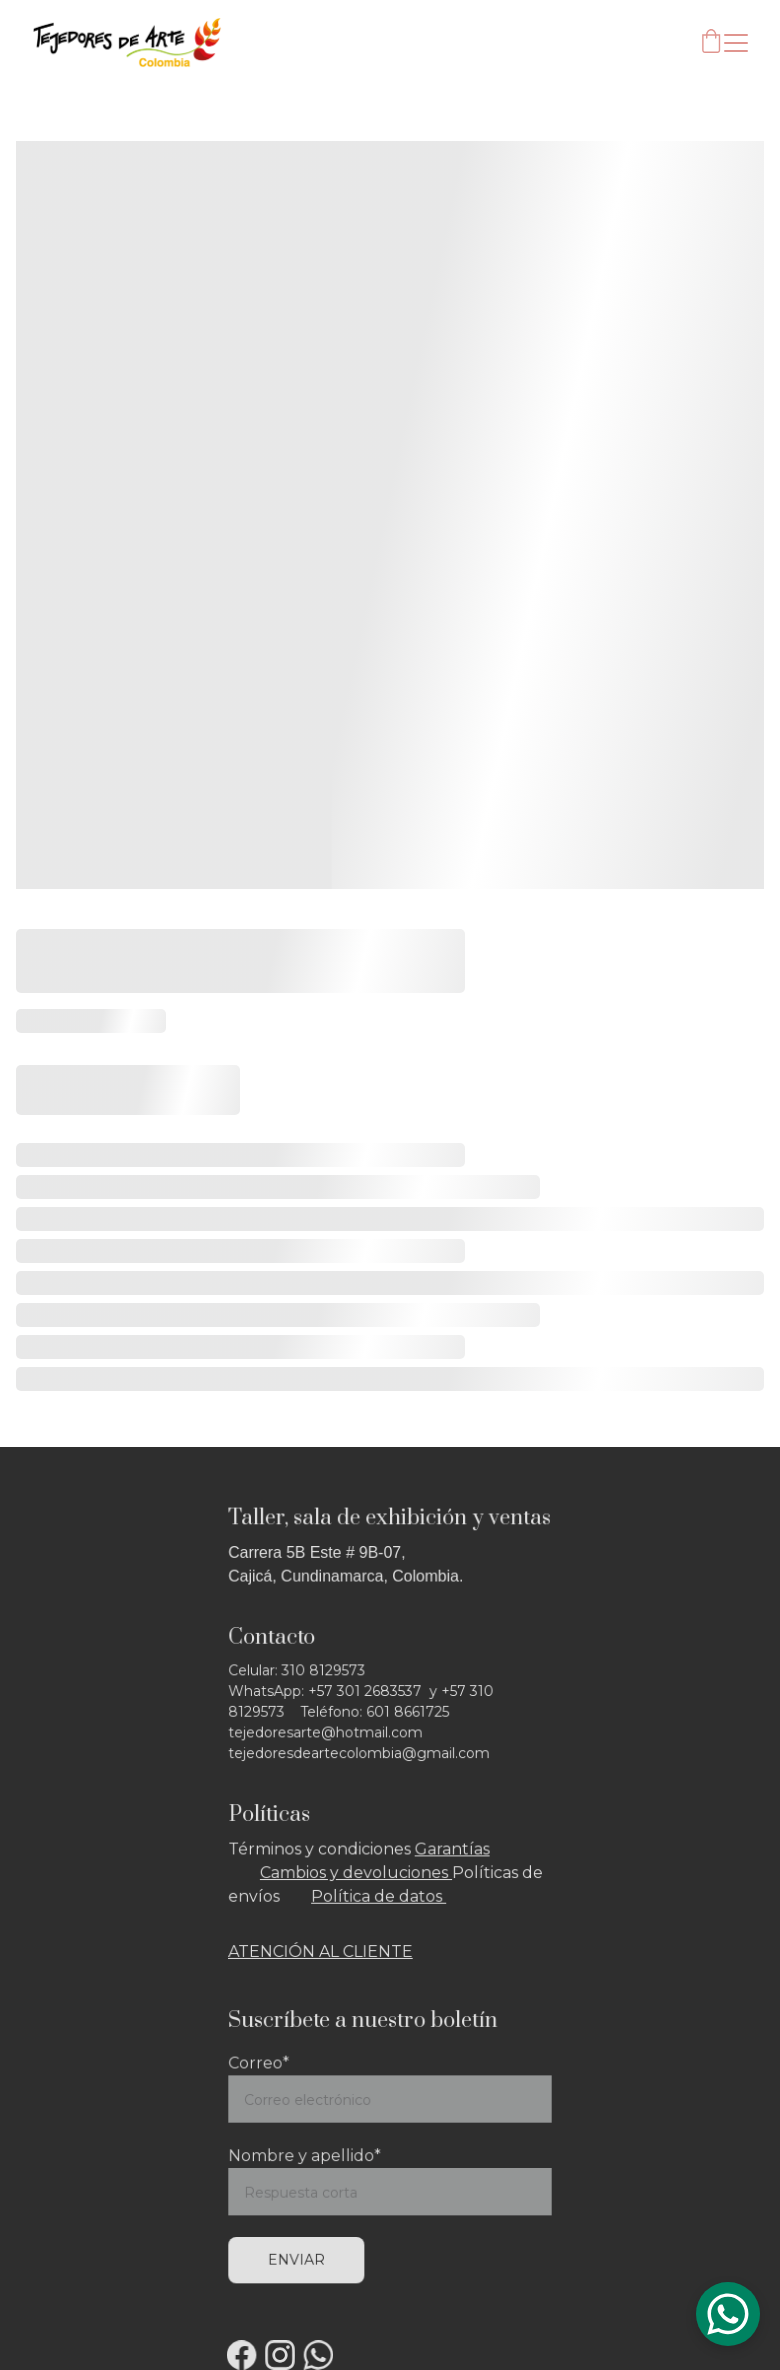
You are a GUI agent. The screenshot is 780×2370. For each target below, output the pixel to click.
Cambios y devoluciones (358, 1873)
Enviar (300, 2255)
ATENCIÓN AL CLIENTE (323, 1948)
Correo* (264, 2068)
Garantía (446, 1850)
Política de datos (379, 1896)
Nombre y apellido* (308, 2156)
